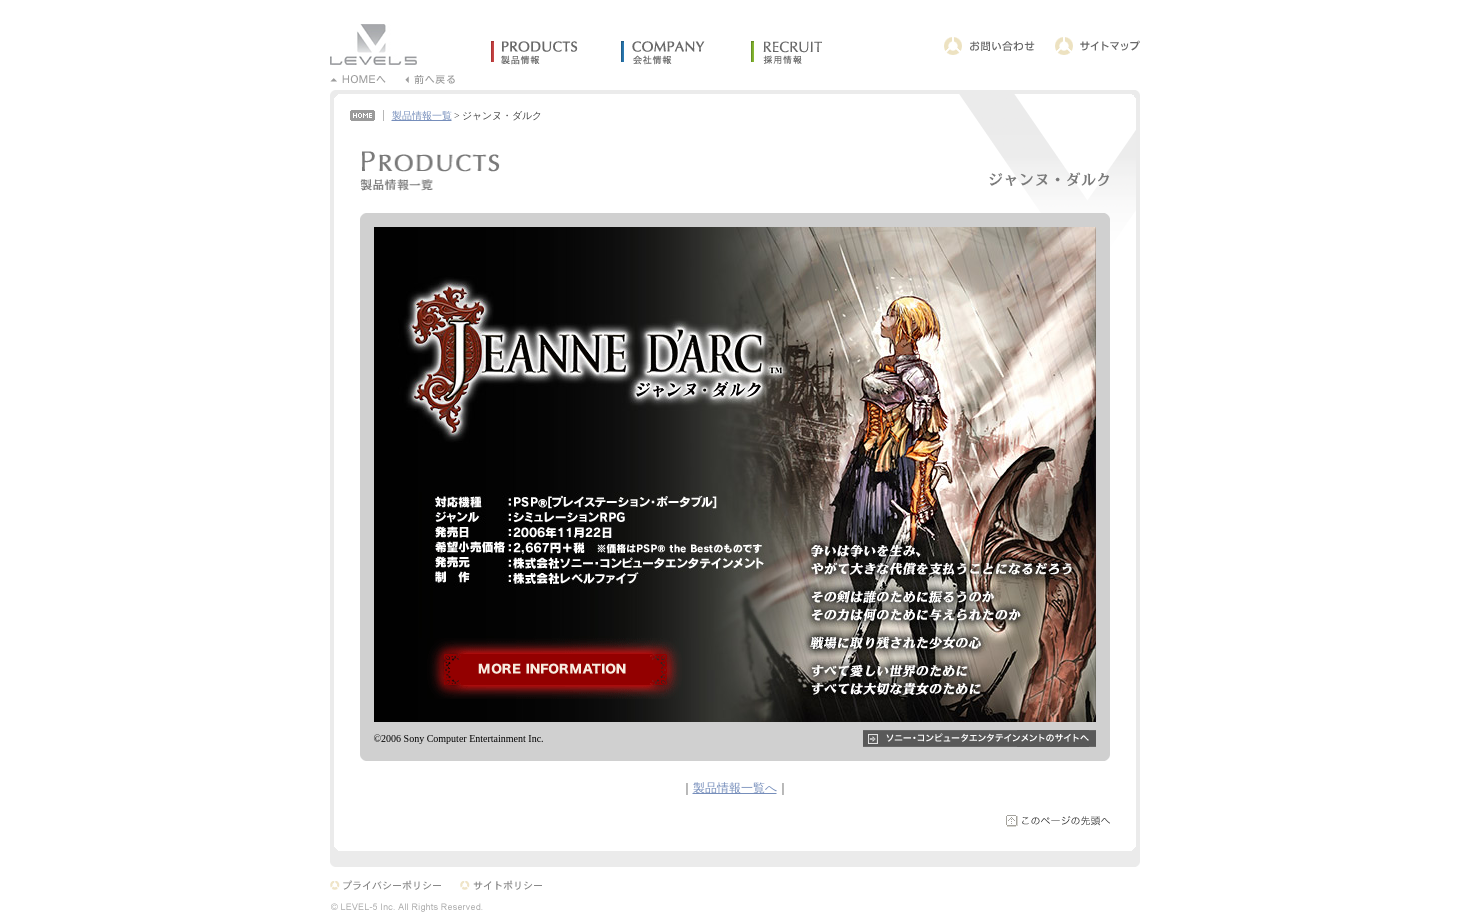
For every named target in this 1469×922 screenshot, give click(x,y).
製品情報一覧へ (735, 788)
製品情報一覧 (422, 115)
